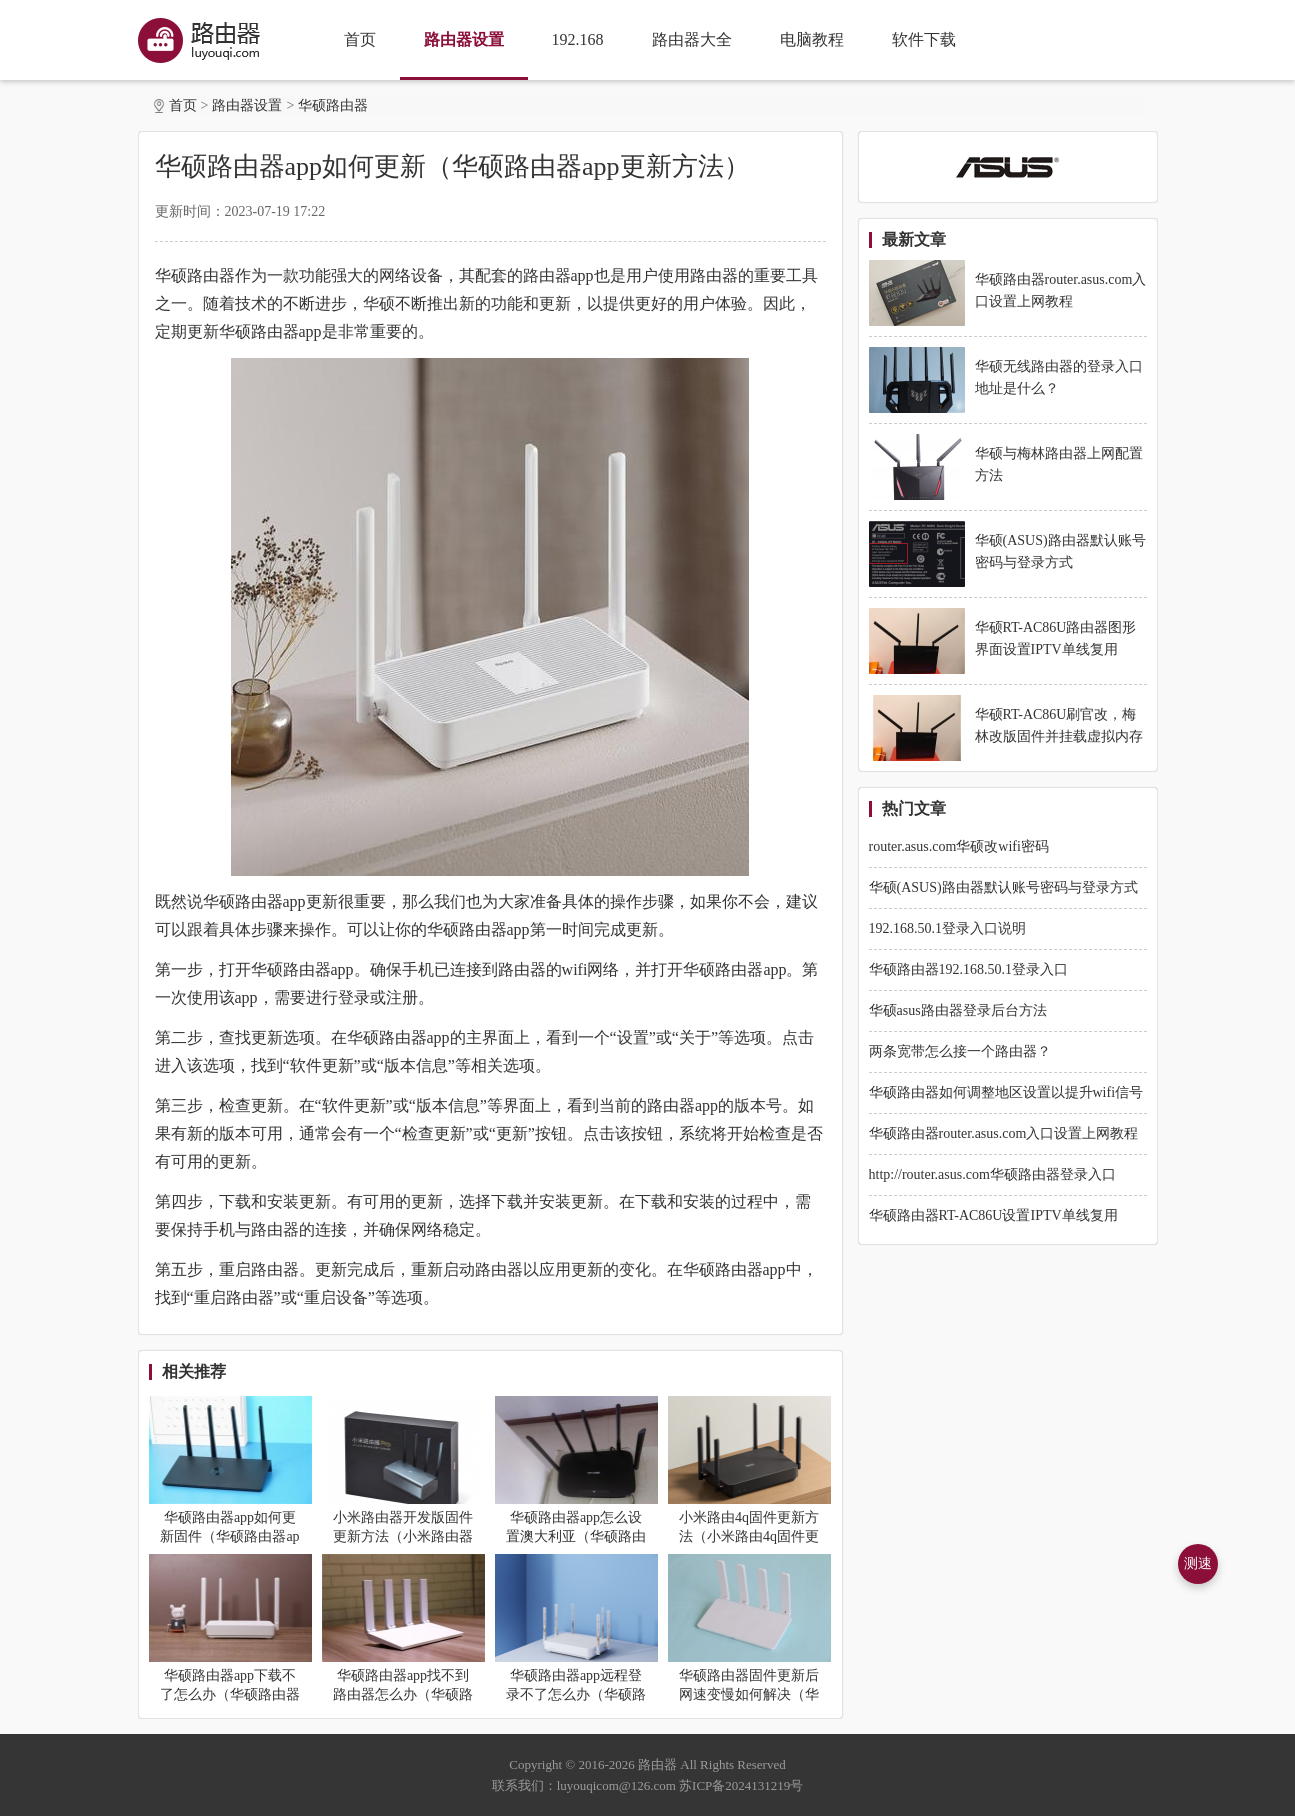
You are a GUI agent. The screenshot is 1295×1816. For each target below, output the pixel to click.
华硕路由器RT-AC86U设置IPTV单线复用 (993, 1215)
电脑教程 (812, 39)
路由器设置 (464, 39)
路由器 (657, 1764)
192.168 (578, 39)
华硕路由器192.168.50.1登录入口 (969, 969)
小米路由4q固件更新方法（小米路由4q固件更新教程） (749, 1536)
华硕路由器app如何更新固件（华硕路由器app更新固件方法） (229, 1536)
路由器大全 (692, 39)
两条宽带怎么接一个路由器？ (960, 1051)
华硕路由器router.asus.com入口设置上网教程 (1004, 1133)
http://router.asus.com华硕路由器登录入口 (992, 1174)
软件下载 (924, 39)
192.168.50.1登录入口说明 (948, 928)
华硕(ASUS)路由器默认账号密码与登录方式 (1003, 887)
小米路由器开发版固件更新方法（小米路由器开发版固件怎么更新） (403, 1536)
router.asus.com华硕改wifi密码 (959, 846)
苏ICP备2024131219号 (741, 1785)
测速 (1198, 1563)
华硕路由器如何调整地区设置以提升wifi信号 (1006, 1092)
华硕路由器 (333, 105)
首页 (360, 39)
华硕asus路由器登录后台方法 (958, 1010)
